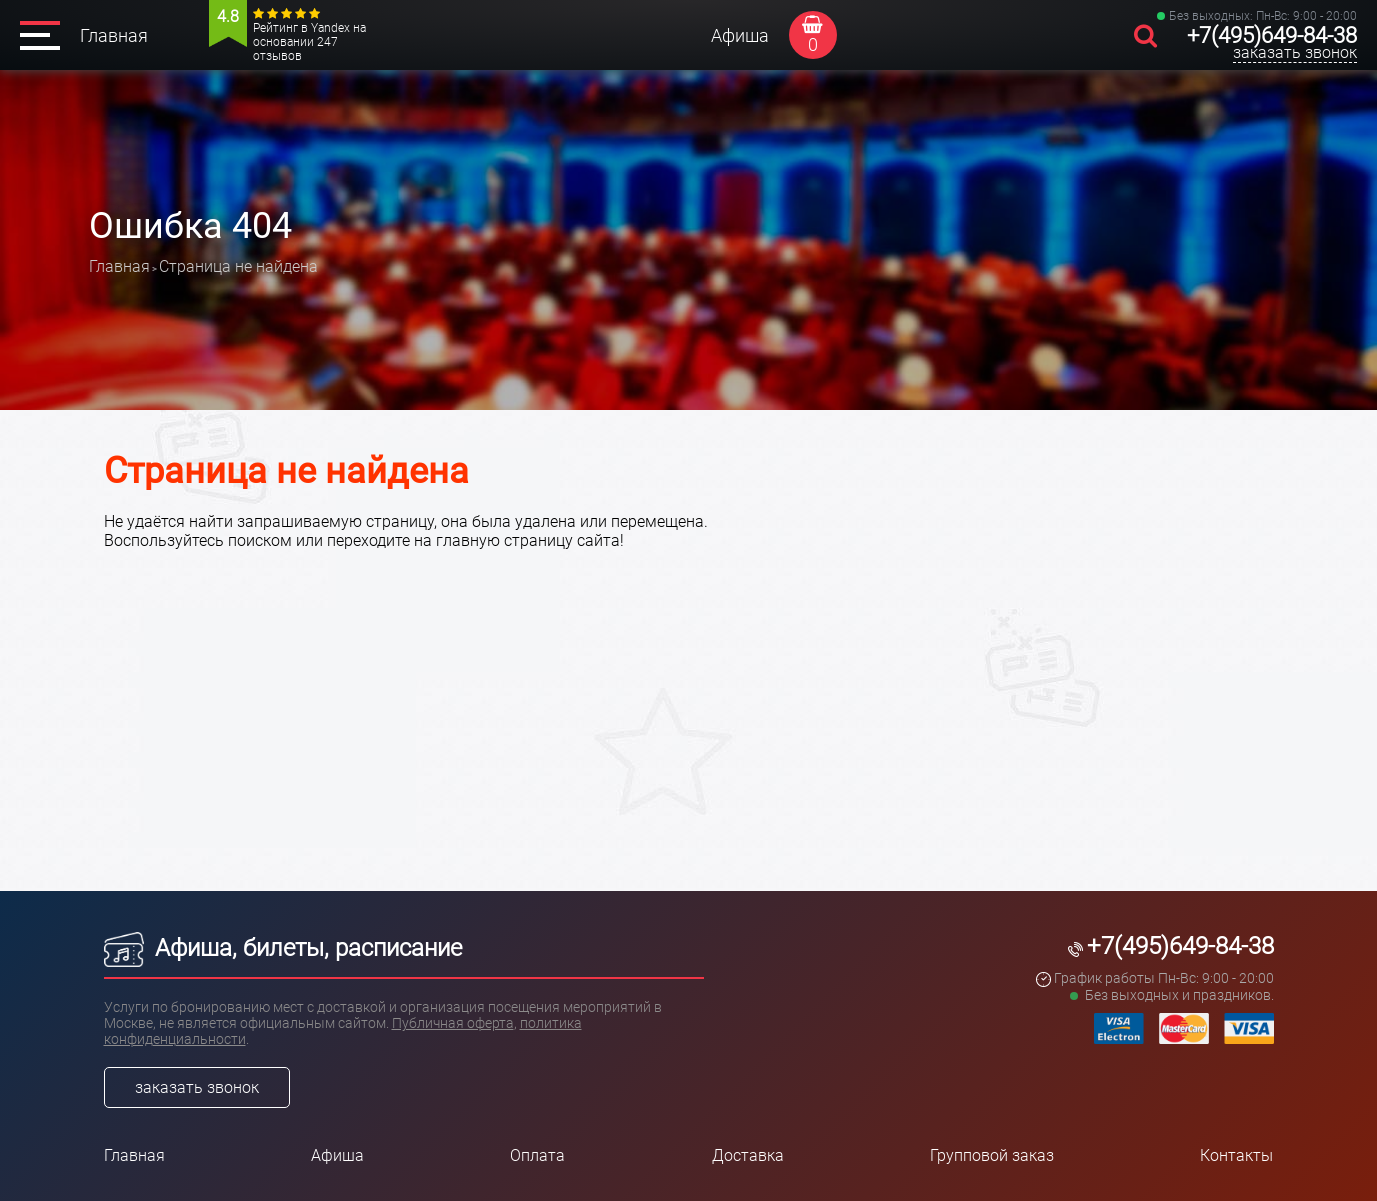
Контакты (1236, 1155)
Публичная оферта (453, 1023)
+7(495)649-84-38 (1272, 35)
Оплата (537, 1155)
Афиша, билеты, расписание (283, 948)
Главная (114, 35)
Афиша (740, 35)
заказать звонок (1295, 52)
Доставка (748, 1155)
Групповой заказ (992, 1155)
